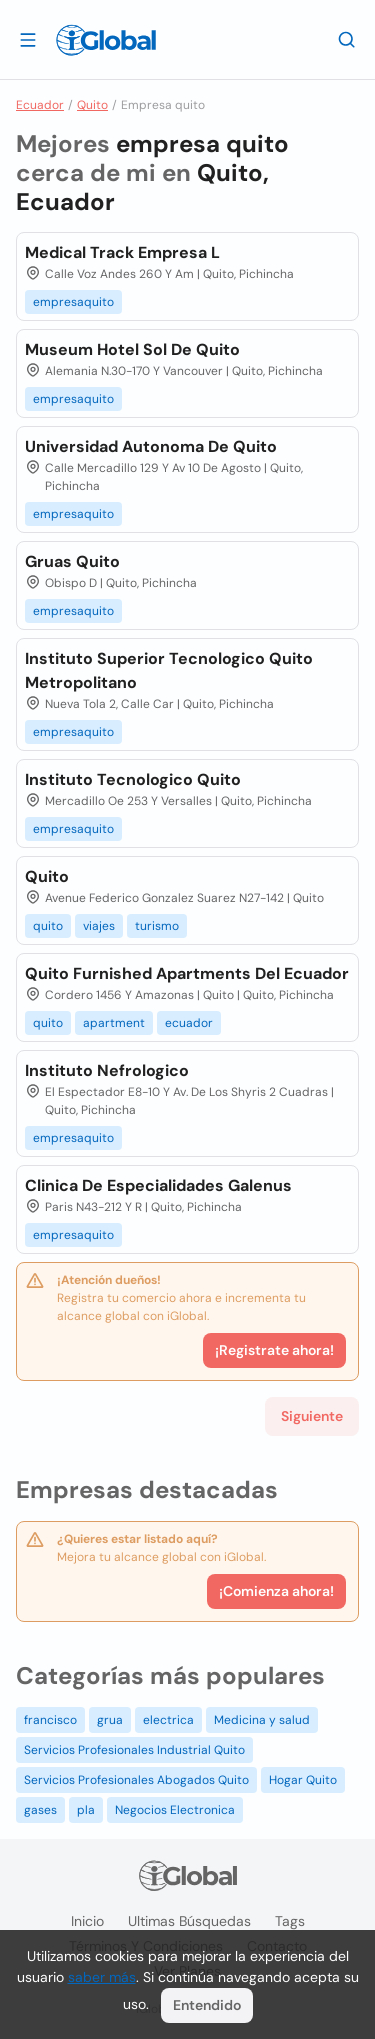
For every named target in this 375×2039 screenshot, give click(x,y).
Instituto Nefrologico (107, 1070)
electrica (168, 1720)
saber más (102, 1977)
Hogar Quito (303, 1780)
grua (110, 1720)
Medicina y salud (262, 1720)
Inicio (87, 1921)
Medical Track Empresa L (122, 252)
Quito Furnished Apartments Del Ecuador (187, 973)
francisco (50, 1720)
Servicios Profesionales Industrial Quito (134, 1750)
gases (40, 1810)
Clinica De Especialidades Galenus (158, 1185)
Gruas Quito (72, 561)
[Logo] (106, 40)
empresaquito (73, 302)
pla (86, 1810)
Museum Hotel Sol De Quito (132, 349)
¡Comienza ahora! (276, 1591)
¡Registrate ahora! (274, 1350)
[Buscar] (347, 39)
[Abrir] (28, 39)
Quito (92, 105)
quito (48, 926)
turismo (157, 926)
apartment (114, 1023)
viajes (99, 926)
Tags (290, 1921)
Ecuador (40, 105)
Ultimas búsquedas (189, 1921)
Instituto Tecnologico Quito (133, 779)
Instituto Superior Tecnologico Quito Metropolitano (169, 670)
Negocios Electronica (175, 1810)
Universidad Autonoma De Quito (151, 446)
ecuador (189, 1023)
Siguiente (312, 1416)
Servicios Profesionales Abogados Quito (136, 1780)
